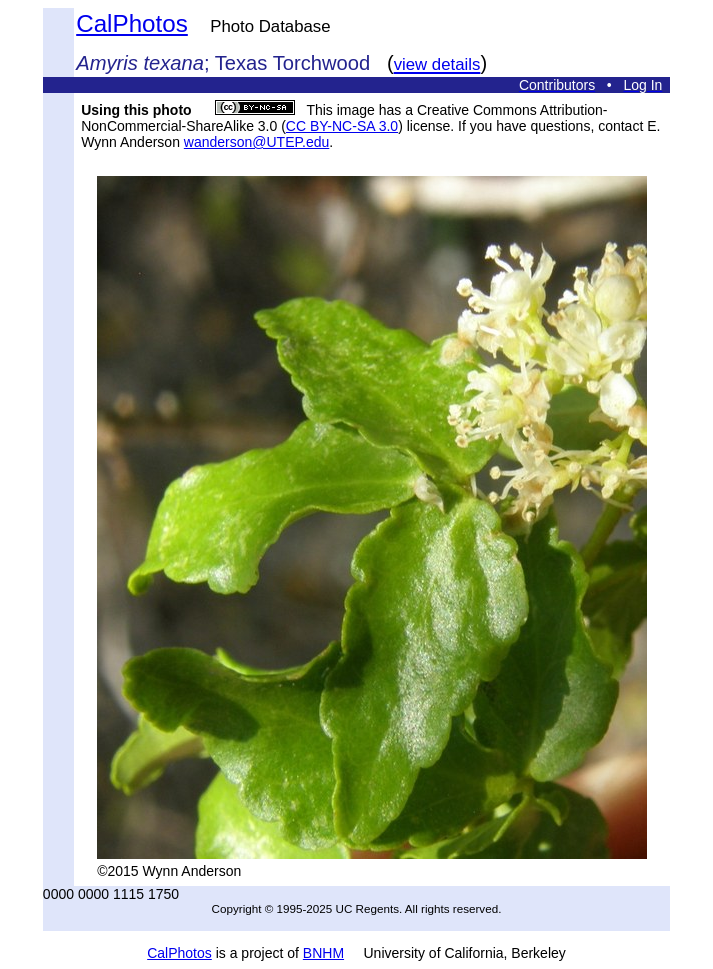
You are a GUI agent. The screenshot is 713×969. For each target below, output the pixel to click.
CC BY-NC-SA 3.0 (342, 126)
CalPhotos (132, 23)
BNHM (323, 953)
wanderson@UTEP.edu (256, 142)
